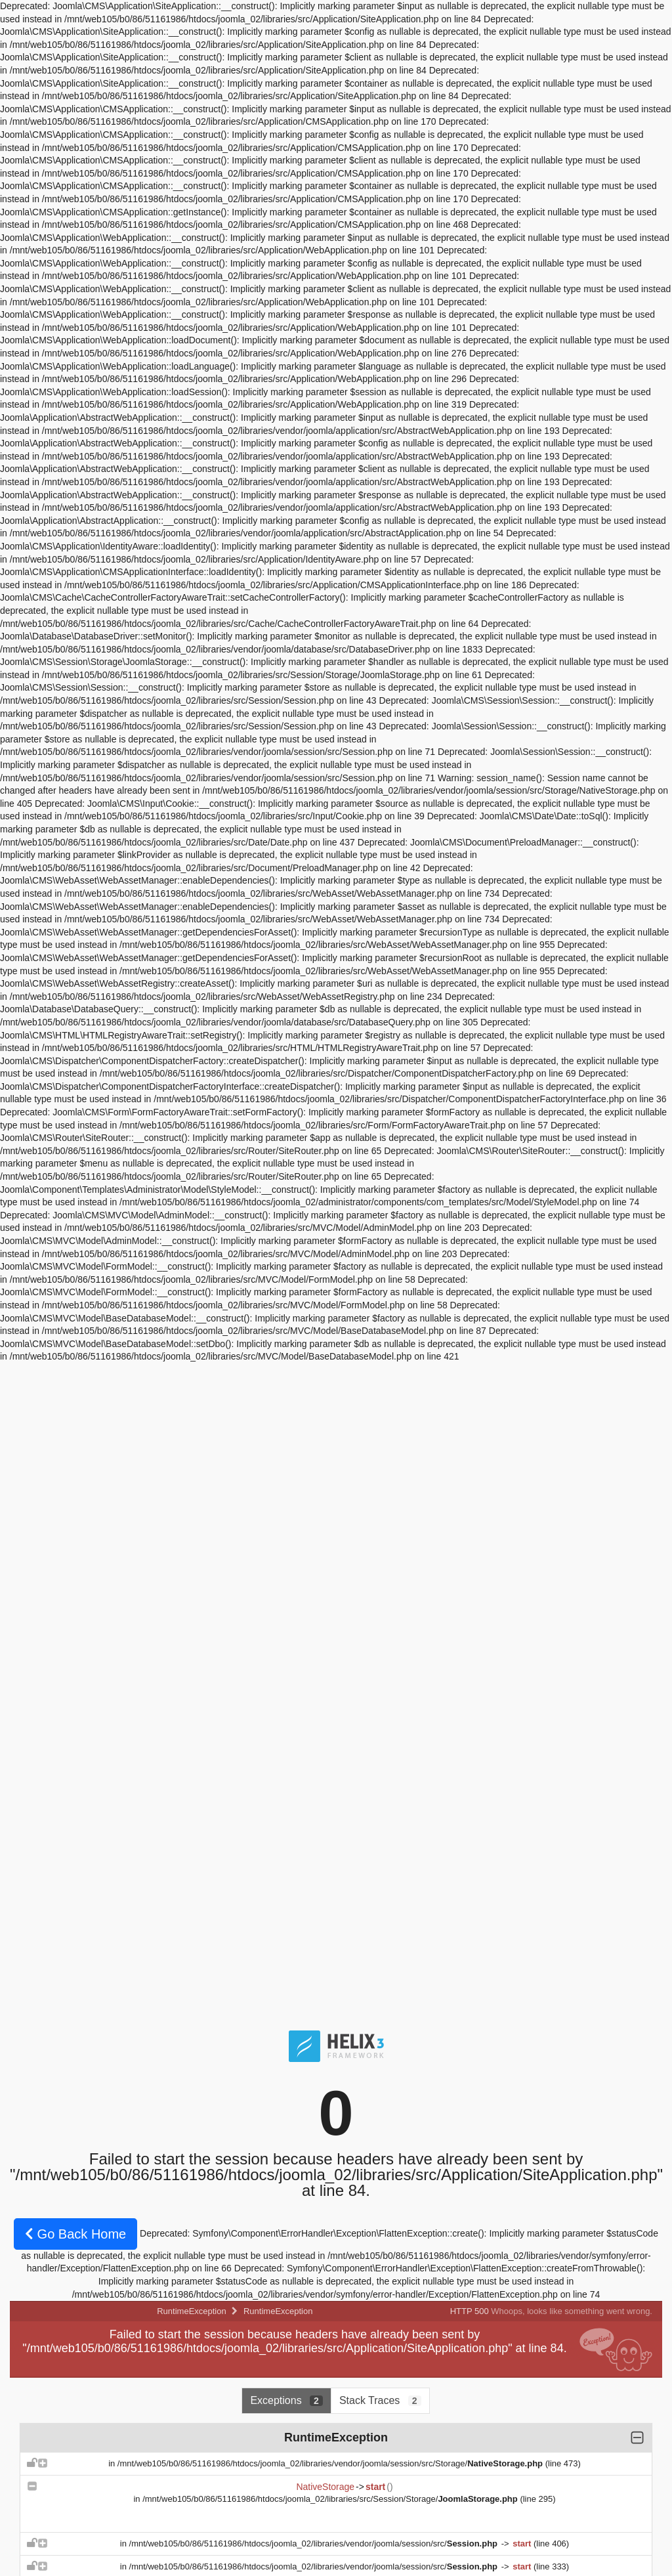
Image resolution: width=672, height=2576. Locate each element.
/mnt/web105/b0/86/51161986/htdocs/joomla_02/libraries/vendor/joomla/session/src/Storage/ (331, 2463)
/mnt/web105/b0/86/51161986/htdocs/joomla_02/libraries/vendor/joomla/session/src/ (314, 2543)
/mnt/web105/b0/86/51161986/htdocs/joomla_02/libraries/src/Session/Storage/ (331, 2499)
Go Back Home (75, 2234)
